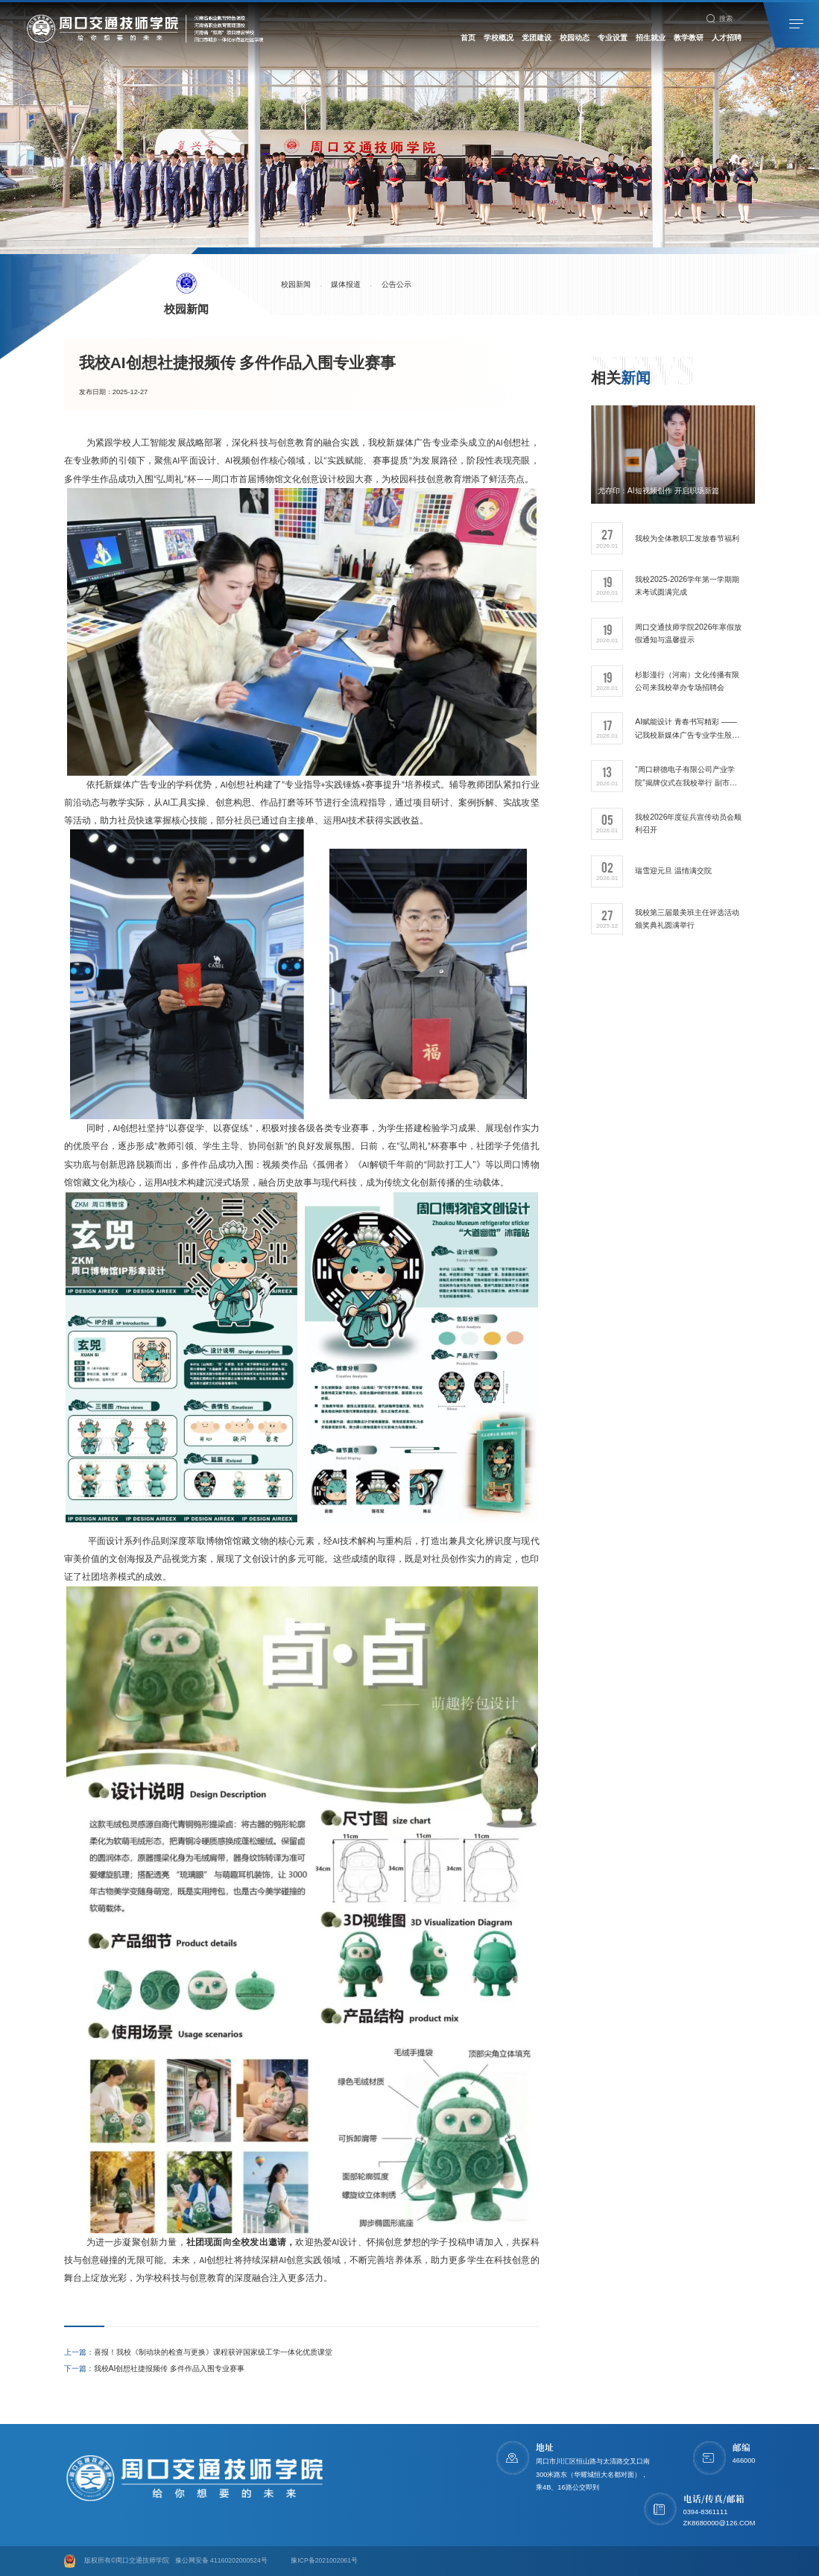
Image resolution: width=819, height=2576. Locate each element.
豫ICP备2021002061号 (324, 2560)
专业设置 (612, 38)
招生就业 (650, 38)
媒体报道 (351, 285)
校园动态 (574, 38)
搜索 (719, 18)
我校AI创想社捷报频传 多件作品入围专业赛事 (154, 2368)
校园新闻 (297, 285)
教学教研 (688, 38)
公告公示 (405, 285)
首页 (468, 38)
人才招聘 (726, 38)
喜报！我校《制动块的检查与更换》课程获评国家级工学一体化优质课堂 (198, 2352)
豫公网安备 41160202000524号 (221, 2560)
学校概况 (498, 38)
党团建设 (536, 38)
